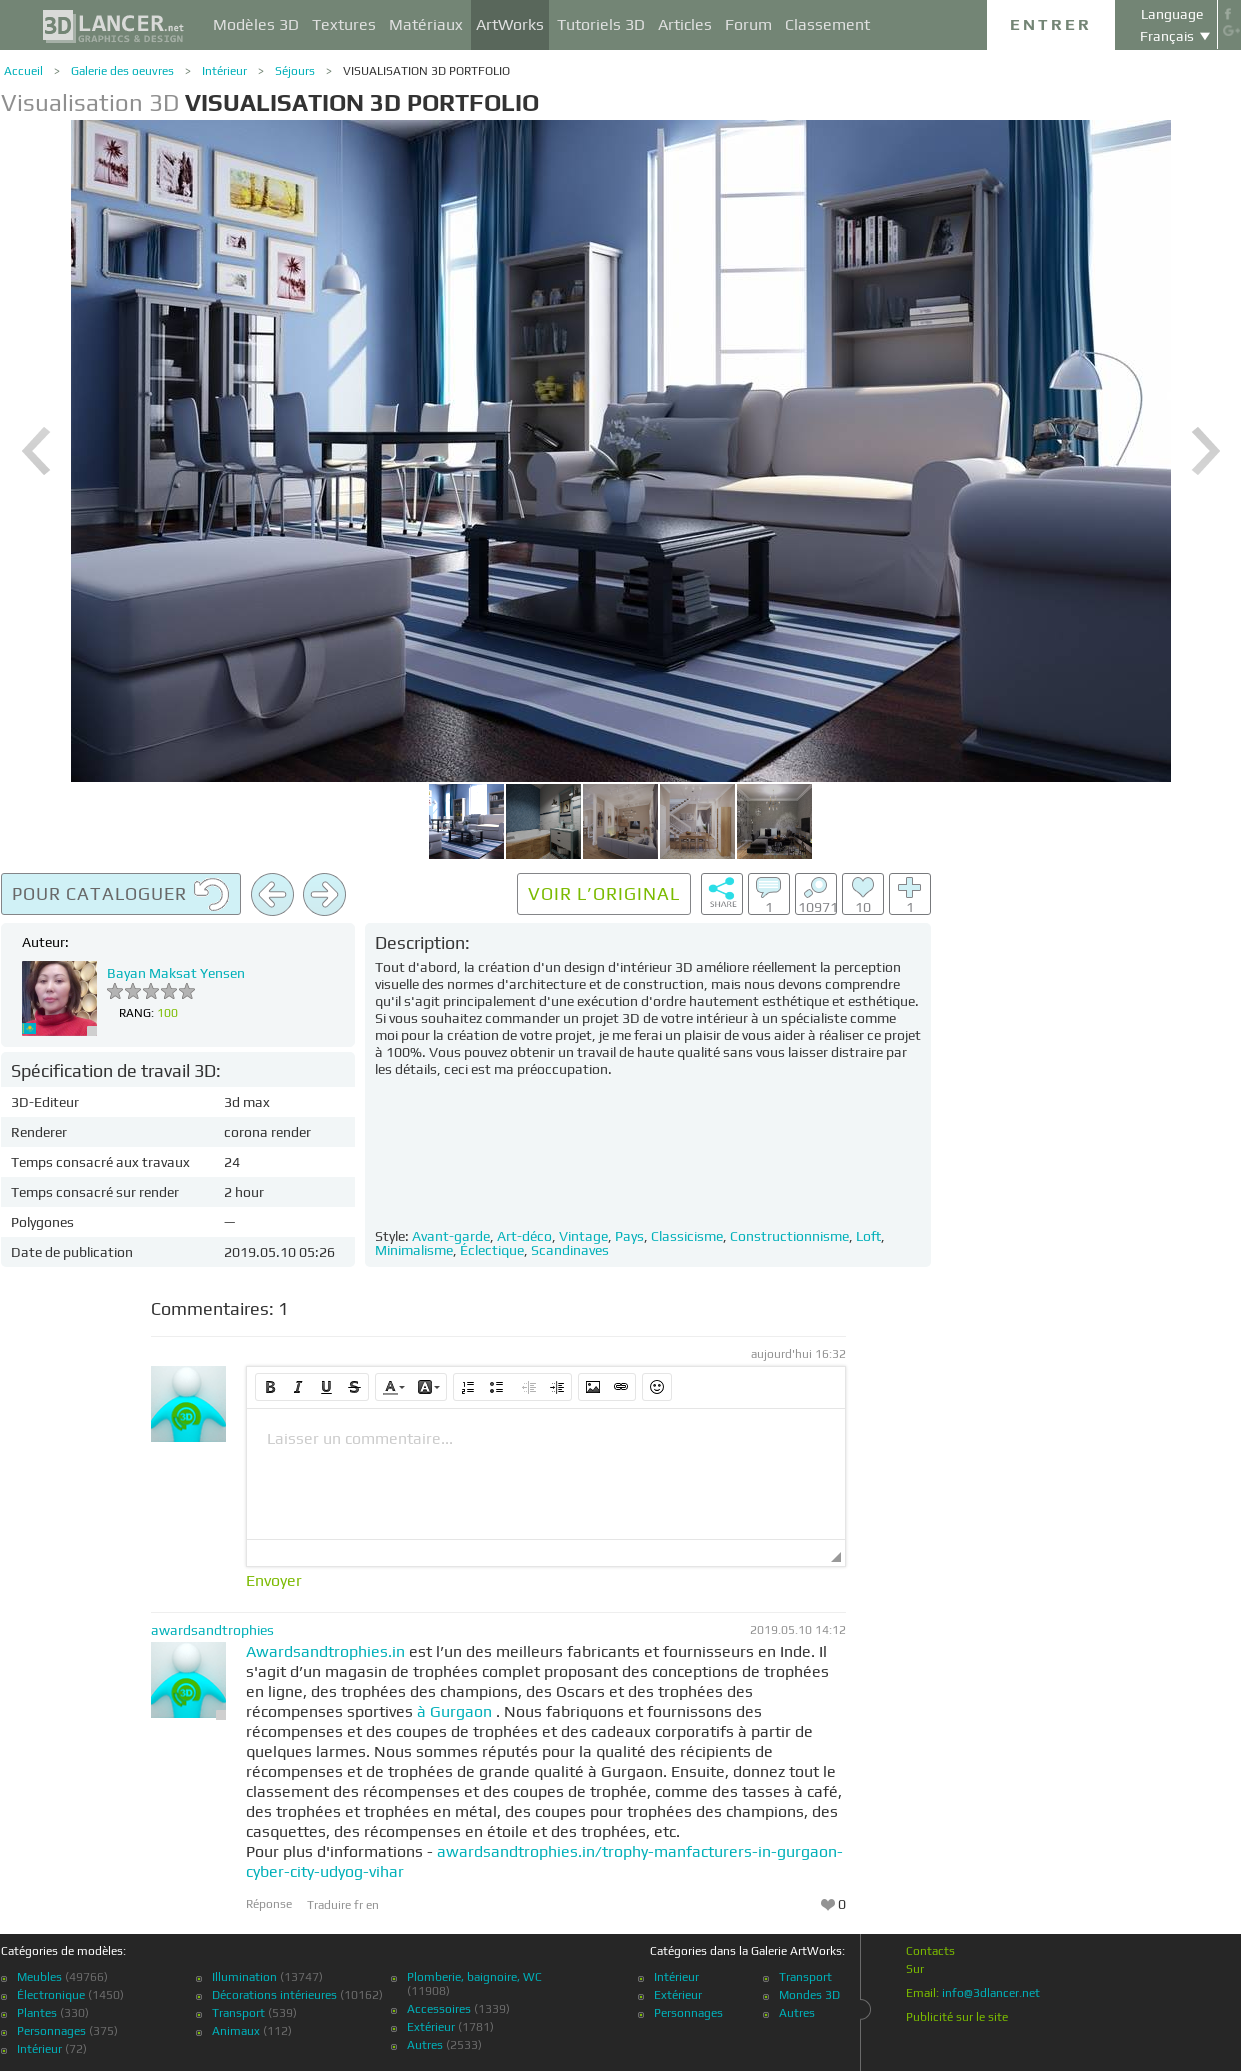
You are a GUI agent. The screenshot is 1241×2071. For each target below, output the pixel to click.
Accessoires (439, 2009)
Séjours (295, 71)
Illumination (244, 1977)
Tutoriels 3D (601, 24)
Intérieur (224, 71)
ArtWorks (510, 24)
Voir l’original (604, 893)
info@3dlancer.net (991, 1993)
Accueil (23, 71)
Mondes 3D (809, 1995)
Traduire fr (336, 1905)
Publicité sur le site (957, 2017)
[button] (270, 1387)
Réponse (269, 1904)
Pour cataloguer (121, 895)
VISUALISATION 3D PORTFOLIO (426, 71)
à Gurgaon (454, 1711)
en (372, 1905)
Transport (238, 2013)
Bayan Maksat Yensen (176, 973)
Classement (827, 24)
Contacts (930, 1951)
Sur (915, 1969)
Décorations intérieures (274, 1995)
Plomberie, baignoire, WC (474, 1977)
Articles (685, 24)
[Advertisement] (1119, 1173)
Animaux (236, 2031)
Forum (748, 24)
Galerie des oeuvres (122, 71)
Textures (344, 24)
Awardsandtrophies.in (325, 1651)
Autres (425, 2045)
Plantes (37, 2013)
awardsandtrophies (212, 1630)
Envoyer (274, 1581)
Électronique (51, 1995)
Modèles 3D (256, 24)
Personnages (51, 2031)
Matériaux (426, 24)
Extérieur (431, 2027)
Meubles (39, 1977)
